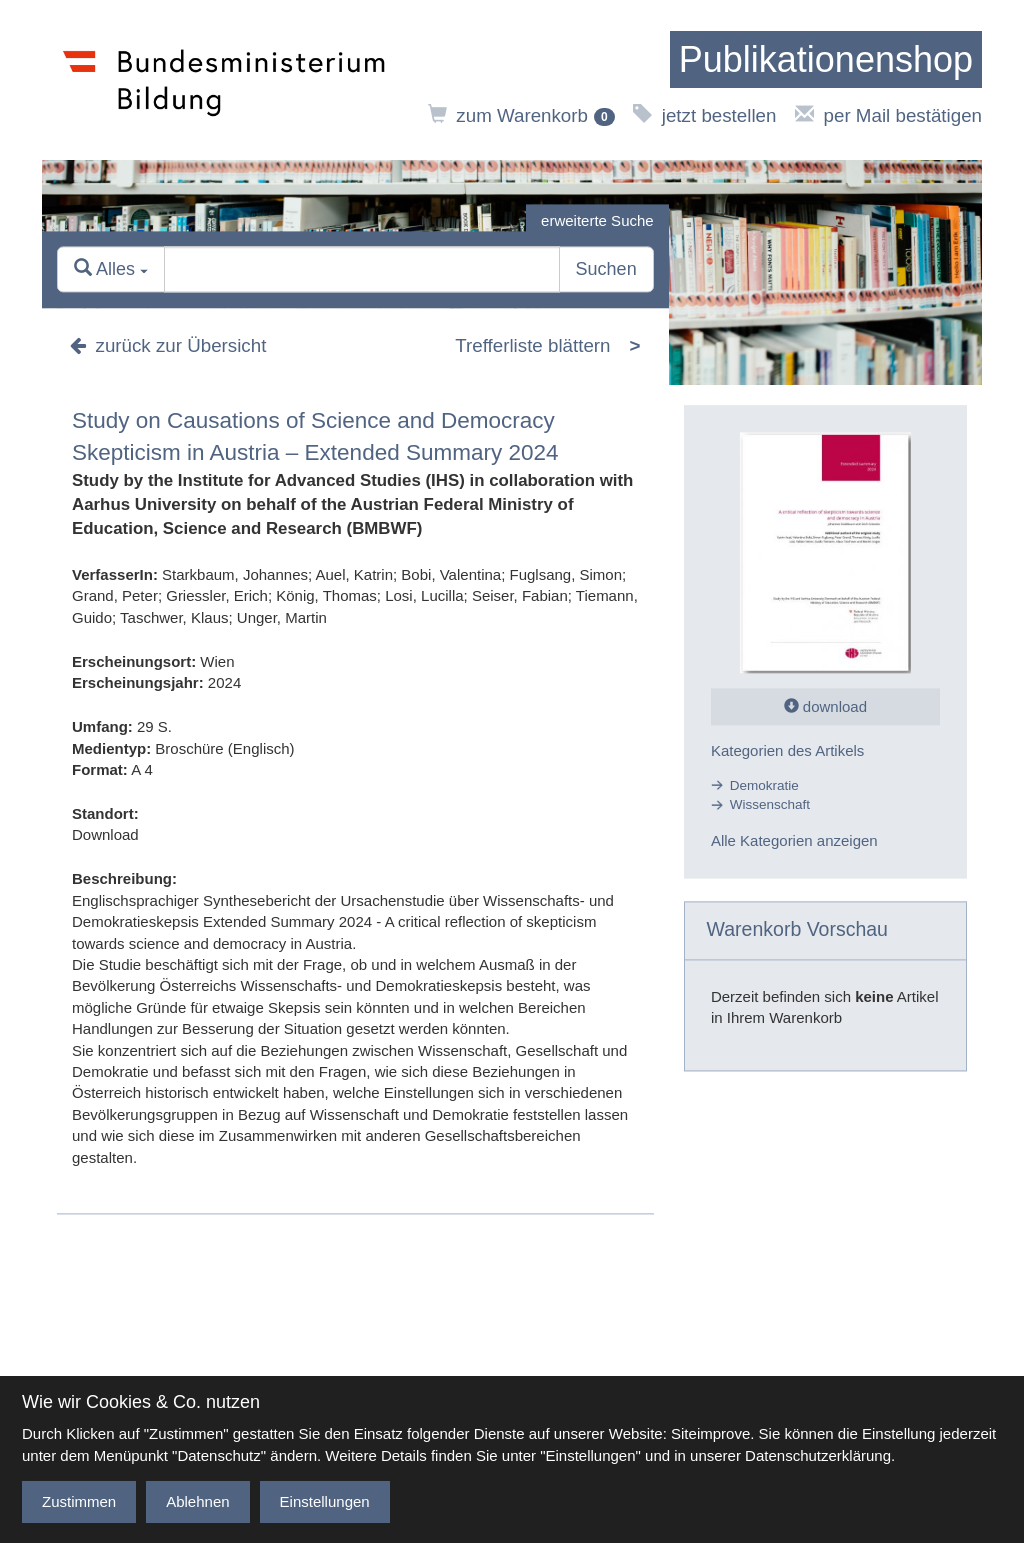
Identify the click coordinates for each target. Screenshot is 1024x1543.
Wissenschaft (770, 805)
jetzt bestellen (704, 115)
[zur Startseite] (826, 60)
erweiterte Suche (597, 220)
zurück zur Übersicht (168, 346)
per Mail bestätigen (888, 115)
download (825, 706)
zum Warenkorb (521, 115)
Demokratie (764, 785)
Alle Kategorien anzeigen (794, 840)
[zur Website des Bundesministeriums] (224, 80)
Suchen (606, 270)
